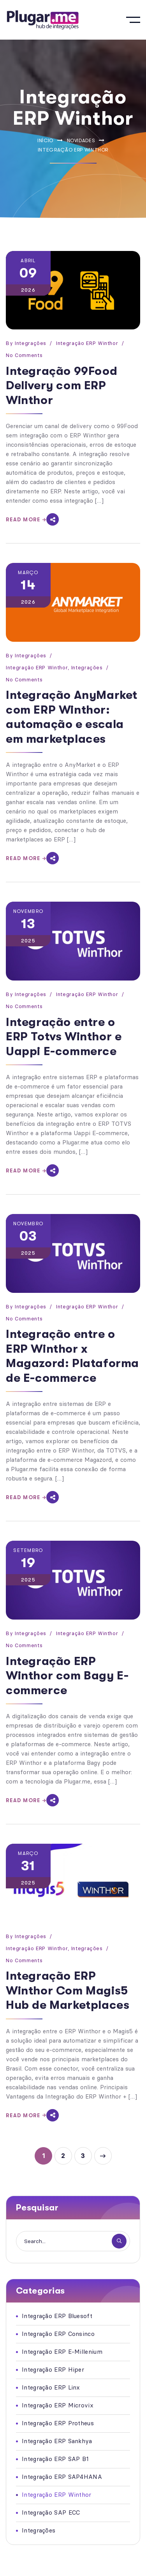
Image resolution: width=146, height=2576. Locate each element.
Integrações (30, 343)
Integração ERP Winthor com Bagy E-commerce (67, 1676)
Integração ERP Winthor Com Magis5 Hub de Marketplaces (67, 1990)
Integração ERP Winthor (87, 343)
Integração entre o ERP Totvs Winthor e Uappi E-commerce (63, 1036)
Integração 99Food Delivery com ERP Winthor (61, 385)
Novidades (81, 140)
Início (45, 140)
